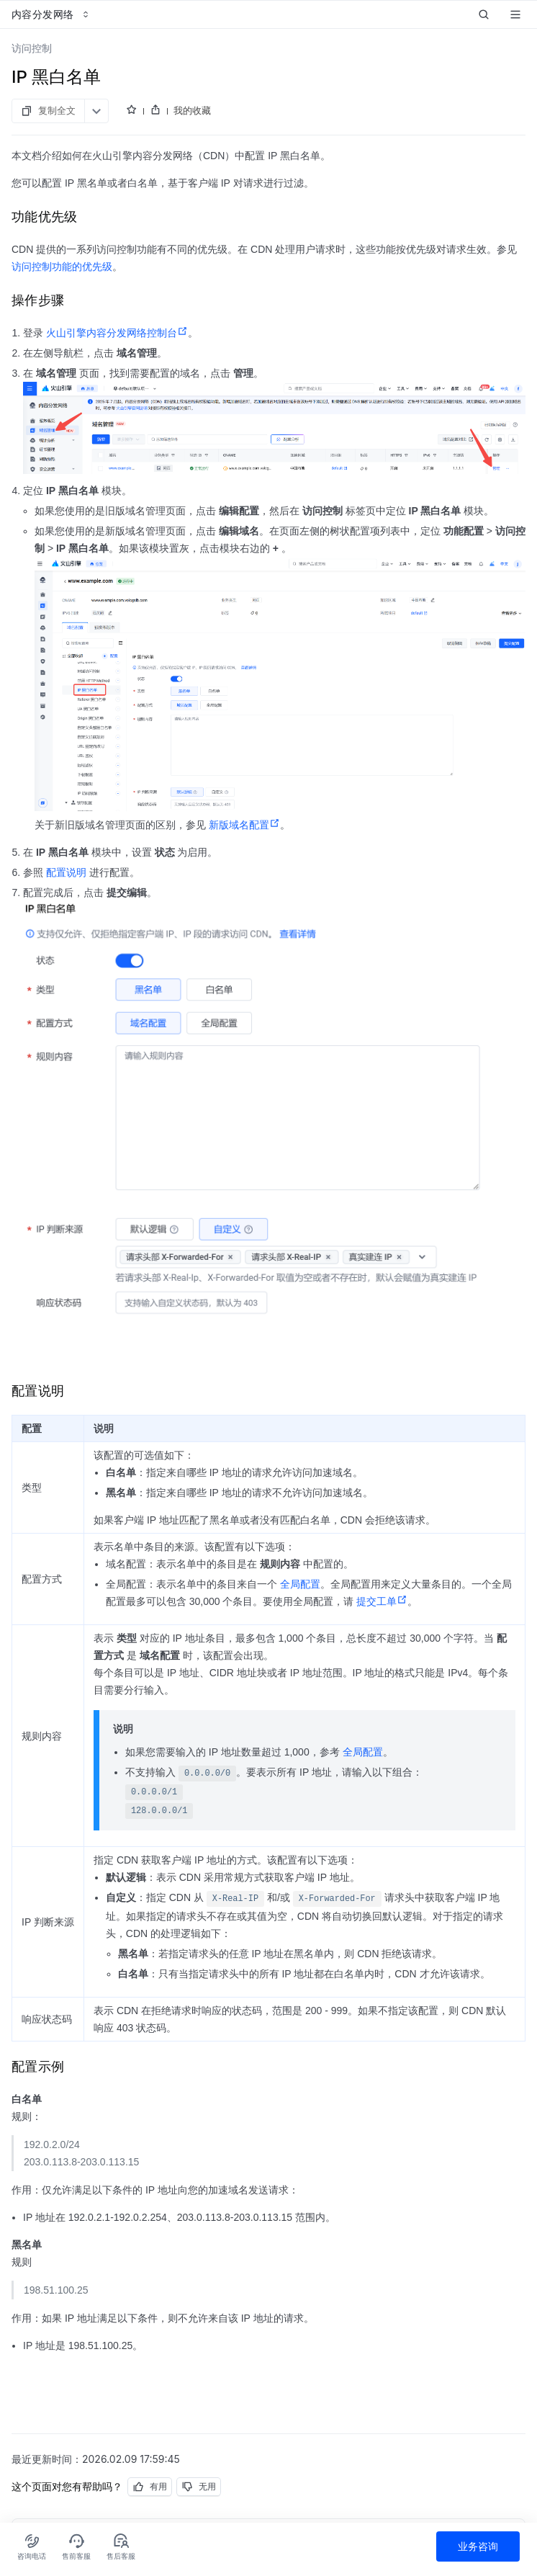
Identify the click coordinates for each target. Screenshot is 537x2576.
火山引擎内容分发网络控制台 (117, 333)
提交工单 (381, 1601)
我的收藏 (192, 110)
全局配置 (300, 1584)
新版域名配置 (244, 825)
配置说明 (66, 872)
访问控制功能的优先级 (62, 266)
